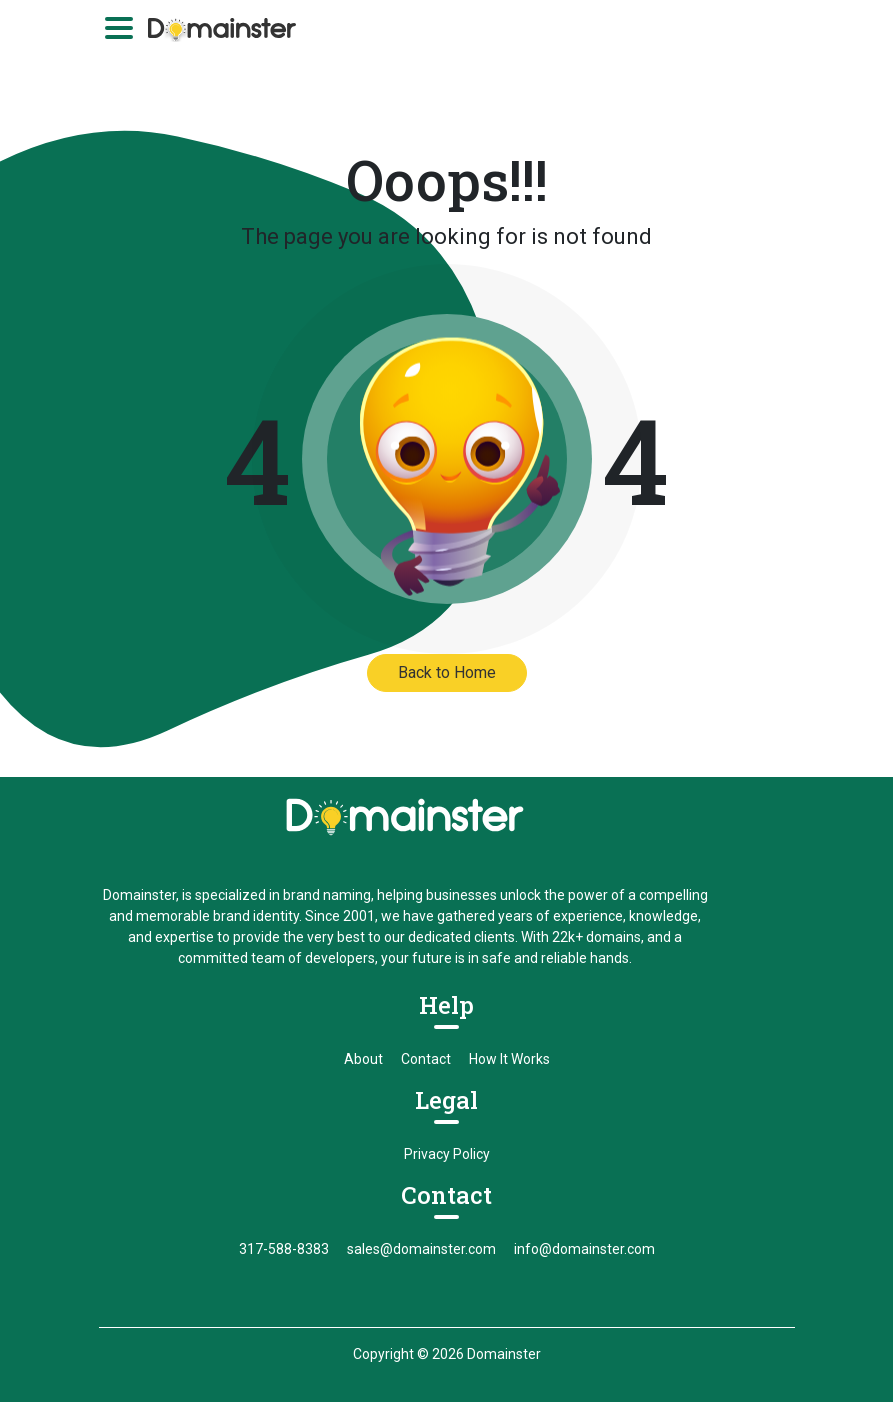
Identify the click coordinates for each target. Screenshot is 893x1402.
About (363, 1059)
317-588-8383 (284, 1249)
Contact (426, 1059)
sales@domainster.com (421, 1249)
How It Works (509, 1059)
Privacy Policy (447, 1154)
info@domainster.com (584, 1249)
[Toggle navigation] (119, 28)
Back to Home (447, 672)
